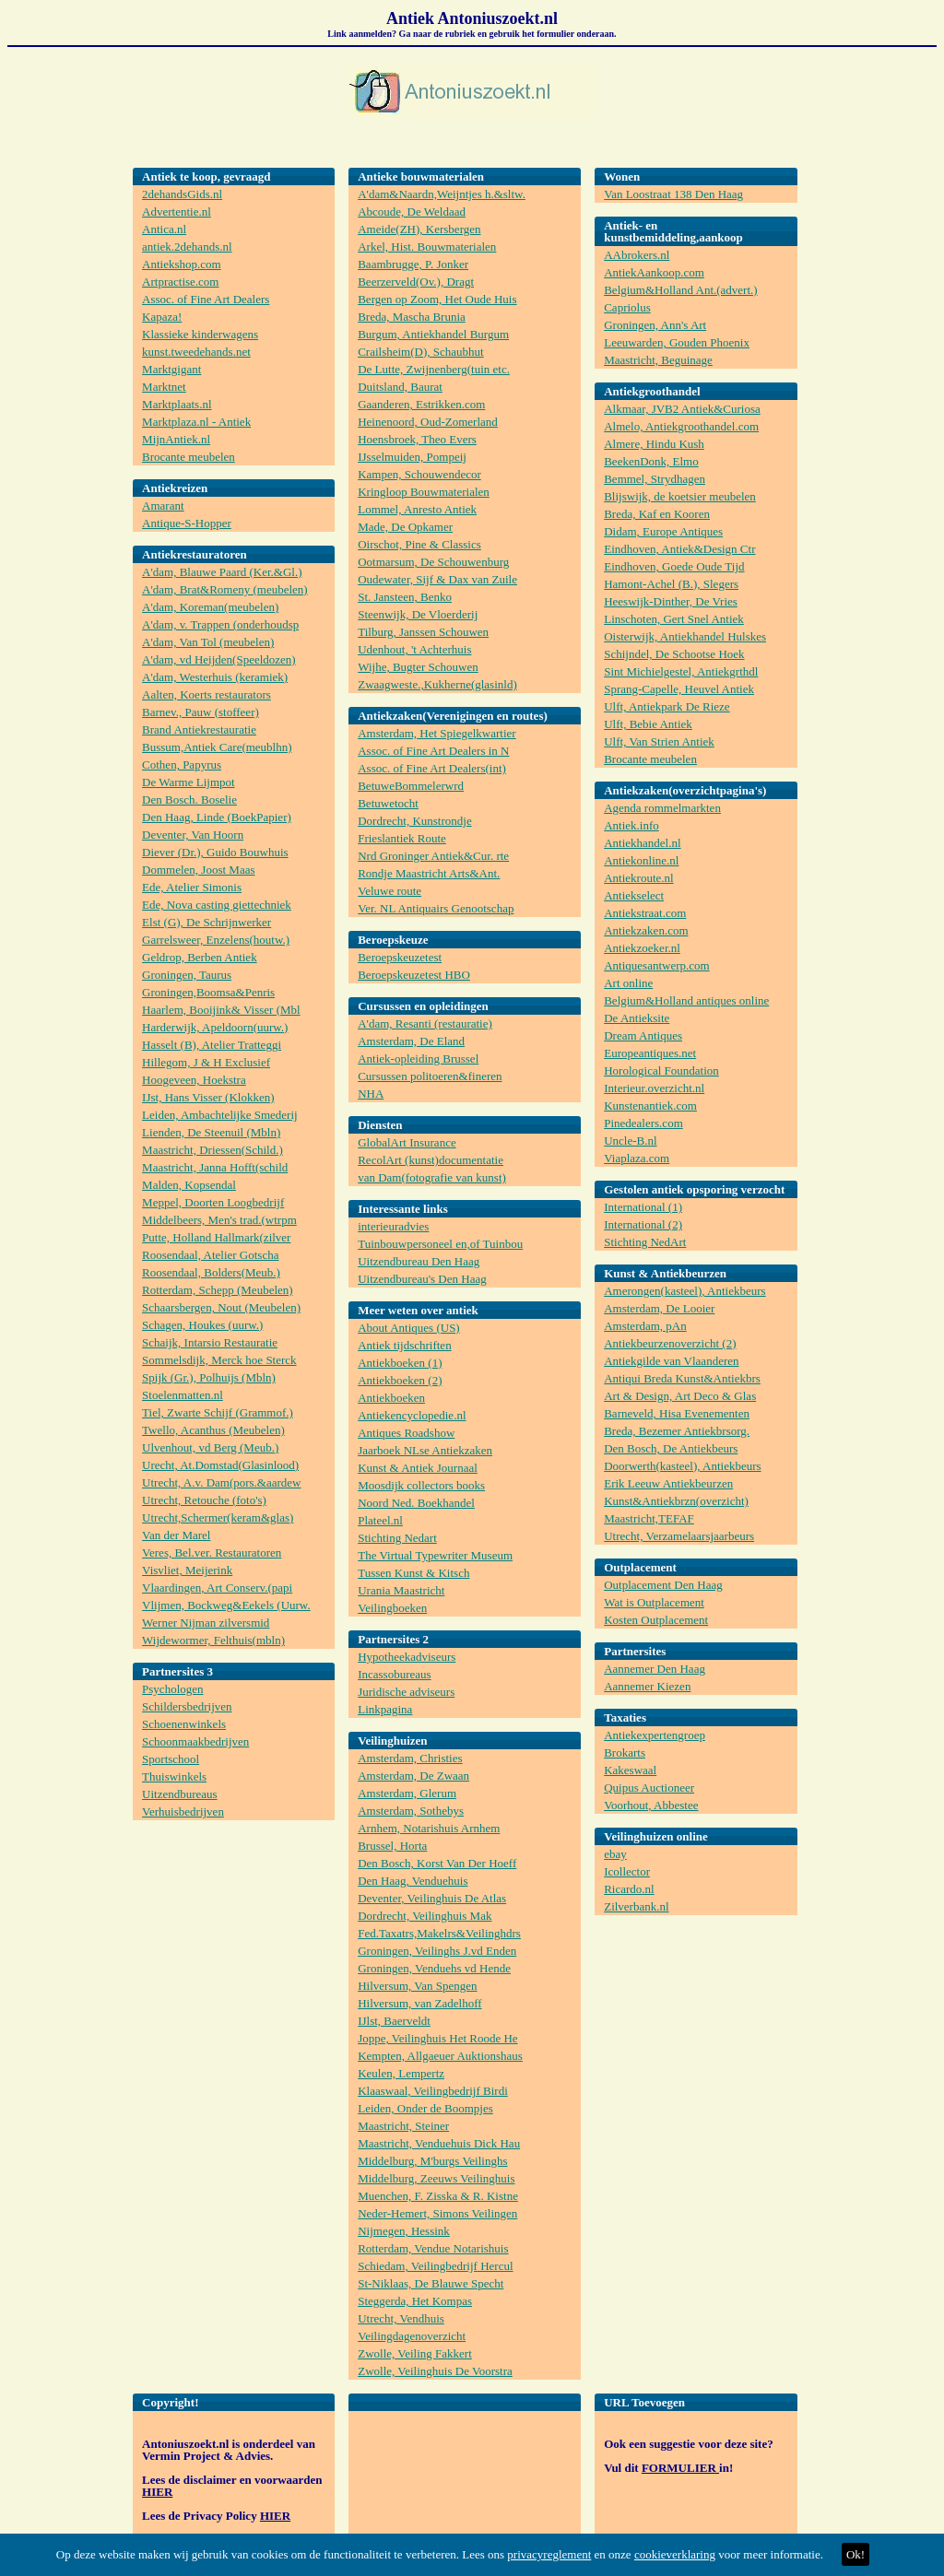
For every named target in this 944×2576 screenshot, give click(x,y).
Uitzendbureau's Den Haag (422, 1279)
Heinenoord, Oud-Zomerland (428, 422)
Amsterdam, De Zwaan (413, 1775)
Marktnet (164, 387)
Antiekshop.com (181, 264)
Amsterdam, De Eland (411, 1041)
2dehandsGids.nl (182, 194)
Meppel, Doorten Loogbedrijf (213, 1202)
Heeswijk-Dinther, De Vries (671, 601)
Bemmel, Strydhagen (654, 479)
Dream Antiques (643, 1035)
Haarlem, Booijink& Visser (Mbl (221, 1010)
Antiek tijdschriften (404, 1345)
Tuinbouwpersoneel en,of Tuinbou (440, 1244)
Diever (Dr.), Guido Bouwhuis (215, 852)
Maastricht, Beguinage (658, 360)
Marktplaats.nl (176, 404)
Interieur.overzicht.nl (654, 1088)
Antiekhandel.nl (642, 843)
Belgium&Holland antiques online (686, 1000)
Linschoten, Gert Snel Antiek (674, 619)
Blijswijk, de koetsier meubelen (680, 496)
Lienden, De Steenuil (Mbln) (211, 1132)
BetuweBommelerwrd (411, 786)
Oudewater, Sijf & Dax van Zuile (437, 579)
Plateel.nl (380, 1520)
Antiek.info (631, 825)
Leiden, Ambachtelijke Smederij (220, 1115)
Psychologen (172, 1689)
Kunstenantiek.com (650, 1105)
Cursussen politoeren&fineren (430, 1076)
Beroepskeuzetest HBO (414, 975)
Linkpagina (385, 1709)
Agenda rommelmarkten (662, 808)
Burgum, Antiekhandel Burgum (433, 334)
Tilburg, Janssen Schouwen (423, 632)
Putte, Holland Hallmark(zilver (216, 1237)
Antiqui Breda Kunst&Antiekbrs (682, 1378)
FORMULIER (680, 2468)
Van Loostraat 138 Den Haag (673, 194)
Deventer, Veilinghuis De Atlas (432, 1898)
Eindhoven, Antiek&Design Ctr (679, 549)
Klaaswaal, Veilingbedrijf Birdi (433, 2091)
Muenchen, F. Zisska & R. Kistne (438, 2196)
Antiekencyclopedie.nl (412, 1415)
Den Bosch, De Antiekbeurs (671, 1448)
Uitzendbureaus (180, 1794)
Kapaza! (162, 316)
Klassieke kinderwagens (200, 334)
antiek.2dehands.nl (186, 246)
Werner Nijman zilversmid (205, 1622)
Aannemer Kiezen (647, 1686)
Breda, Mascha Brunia (412, 316)
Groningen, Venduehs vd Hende (434, 1968)
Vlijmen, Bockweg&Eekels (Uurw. (226, 1605)
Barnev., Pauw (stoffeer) (200, 712)
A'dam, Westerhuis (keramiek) (215, 677)
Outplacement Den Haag (663, 1585)
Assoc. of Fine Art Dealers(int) (432, 768)
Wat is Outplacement (654, 1602)
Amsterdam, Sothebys (411, 1810)
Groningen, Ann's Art (655, 325)
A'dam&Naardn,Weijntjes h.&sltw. (441, 194)
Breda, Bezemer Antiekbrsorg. (676, 1431)
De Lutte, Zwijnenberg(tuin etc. (434, 369)
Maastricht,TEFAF (649, 1518)
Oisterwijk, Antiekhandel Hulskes (685, 636)
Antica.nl (164, 229)
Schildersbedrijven (186, 1706)
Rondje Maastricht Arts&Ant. (429, 873)
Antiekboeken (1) (400, 1363)
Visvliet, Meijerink (187, 1570)
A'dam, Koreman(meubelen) (210, 607)
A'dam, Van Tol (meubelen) (208, 642)
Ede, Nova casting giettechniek (216, 905)
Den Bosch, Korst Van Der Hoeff (437, 1863)
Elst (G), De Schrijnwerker (206, 922)
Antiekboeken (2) (400, 1380)
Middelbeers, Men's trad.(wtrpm (219, 1220)
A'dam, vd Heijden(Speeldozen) (219, 659)
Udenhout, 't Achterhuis (414, 649)
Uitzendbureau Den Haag (418, 1261)
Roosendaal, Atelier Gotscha (210, 1255)
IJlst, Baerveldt (394, 2021)
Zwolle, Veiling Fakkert (415, 2353)
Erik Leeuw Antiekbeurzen (668, 1483)
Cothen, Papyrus (181, 764)
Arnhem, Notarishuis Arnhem (429, 1828)
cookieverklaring (674, 2554)
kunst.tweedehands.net (196, 352)
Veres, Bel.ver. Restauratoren (211, 1552)
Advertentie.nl (176, 211)
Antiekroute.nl (638, 878)
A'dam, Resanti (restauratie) (425, 1023)
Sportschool (170, 1759)
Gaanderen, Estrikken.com (421, 404)
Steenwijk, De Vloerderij (418, 614)
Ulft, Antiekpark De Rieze (666, 706)
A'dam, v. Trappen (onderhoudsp (220, 624)
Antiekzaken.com (646, 930)
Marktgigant (171, 369)
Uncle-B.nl (630, 1140)
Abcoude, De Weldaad (412, 211)
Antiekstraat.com (645, 913)
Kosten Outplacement (656, 1620)
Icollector (627, 1871)
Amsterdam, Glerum (407, 1793)
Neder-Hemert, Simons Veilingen (437, 2213)
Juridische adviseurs (406, 1692)
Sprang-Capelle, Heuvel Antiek (679, 689)
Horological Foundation (661, 1070)
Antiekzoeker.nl (642, 948)
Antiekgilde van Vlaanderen (671, 1361)
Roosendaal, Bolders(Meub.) (211, 1272)
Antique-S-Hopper (186, 523)
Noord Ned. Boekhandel (416, 1503)
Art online (628, 983)
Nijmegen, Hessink (404, 2231)
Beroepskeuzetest (400, 957)
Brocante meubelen (188, 457)
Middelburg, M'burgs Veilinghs (432, 2161)
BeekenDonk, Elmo (651, 461)
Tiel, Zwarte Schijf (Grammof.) (217, 1412)
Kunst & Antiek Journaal (418, 1468)
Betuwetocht (388, 803)
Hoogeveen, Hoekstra (194, 1080)
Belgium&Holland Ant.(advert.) (680, 290)
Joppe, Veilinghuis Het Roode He (437, 2038)
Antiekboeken (391, 1398)
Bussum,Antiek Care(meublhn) (216, 747)
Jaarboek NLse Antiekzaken (425, 1450)
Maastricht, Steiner (403, 2126)
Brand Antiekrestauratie (199, 729)
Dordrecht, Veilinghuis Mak (424, 1916)
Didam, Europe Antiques (663, 531)
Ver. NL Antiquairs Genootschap (435, 908)
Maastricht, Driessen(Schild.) (212, 1150)
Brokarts (624, 1752)
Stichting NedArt (645, 1242)
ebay (615, 1854)
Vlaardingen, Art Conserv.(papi (217, 1587)
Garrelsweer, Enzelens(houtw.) (215, 940)
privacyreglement (549, 2554)
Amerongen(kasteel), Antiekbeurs (684, 1291)
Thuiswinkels (174, 1776)
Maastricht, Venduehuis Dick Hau (439, 2143)
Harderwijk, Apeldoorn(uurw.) (215, 1027)
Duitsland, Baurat (400, 387)
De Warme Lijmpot (188, 782)
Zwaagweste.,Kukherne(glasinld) (437, 684)
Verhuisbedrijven (183, 1811)
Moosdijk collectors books (421, 1485)
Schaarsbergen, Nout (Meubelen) (221, 1307)
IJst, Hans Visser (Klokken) (208, 1097)
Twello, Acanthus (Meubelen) (213, 1430)
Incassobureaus (394, 1674)
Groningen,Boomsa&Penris (208, 992)
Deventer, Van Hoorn (192, 834)
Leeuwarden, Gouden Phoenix (676, 342)
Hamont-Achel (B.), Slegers (671, 584)
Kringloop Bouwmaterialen (424, 492)
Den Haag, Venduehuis (412, 1881)
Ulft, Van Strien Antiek (659, 741)
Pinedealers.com (643, 1123)
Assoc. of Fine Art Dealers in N (433, 751)
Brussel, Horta (392, 1846)
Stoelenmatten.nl (182, 1395)
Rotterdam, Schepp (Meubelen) (217, 1290)
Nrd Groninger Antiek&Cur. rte (433, 856)
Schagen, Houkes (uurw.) (202, 1325)
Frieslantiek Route (402, 838)
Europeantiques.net (650, 1053)
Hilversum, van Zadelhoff (419, 2003)
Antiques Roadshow (406, 1433)
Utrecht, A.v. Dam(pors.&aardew (221, 1482)
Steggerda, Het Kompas (415, 2301)
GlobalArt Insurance (407, 1142)
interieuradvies (393, 1226)
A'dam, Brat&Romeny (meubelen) (225, 589)
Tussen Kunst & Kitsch (413, 1573)
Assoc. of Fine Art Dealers (205, 299)
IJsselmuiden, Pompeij (412, 457)
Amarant (162, 505)
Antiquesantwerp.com (656, 965)
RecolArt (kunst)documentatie (430, 1160)
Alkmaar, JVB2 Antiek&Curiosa (682, 409)
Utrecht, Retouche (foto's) (204, 1500)
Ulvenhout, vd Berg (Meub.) (210, 1447)
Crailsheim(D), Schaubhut (420, 352)
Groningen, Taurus (186, 975)
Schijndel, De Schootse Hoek (674, 654)
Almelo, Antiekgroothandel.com (681, 426)
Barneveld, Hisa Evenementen (676, 1413)
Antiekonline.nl (641, 860)
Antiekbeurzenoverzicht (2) (670, 1343)
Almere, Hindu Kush (654, 444)
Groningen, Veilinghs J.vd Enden (437, 1951)
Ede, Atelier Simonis (192, 887)
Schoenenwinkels (184, 1724)
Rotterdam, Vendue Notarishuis (433, 2248)
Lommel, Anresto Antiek (417, 509)
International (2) (643, 1224)
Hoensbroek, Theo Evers (417, 439)
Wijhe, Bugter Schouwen (418, 667)
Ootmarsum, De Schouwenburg (433, 562)
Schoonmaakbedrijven (195, 1741)
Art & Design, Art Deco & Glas (680, 1396)
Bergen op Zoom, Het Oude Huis (437, 299)
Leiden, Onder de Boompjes (425, 2108)
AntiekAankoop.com (654, 272)
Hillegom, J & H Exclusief (206, 1062)
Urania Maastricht (401, 1590)
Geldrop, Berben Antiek (199, 957)
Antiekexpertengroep (654, 1735)
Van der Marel (176, 1535)
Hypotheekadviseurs (406, 1657)
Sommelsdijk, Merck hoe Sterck (219, 1360)
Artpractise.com (180, 281)
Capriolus (627, 307)
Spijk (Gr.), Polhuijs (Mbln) (209, 1377)
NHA (371, 1093)
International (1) (643, 1207)
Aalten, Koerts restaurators (206, 694)
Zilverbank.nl (636, 1906)
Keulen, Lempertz (401, 2073)
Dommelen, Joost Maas (198, 869)
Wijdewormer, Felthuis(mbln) (213, 1640)
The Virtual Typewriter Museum (435, 1555)
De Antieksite (636, 1018)
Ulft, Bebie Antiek (648, 724)
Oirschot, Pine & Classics (419, 544)
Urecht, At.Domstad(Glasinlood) (220, 1465)
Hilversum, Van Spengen (417, 1986)
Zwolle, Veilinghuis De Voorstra (435, 2371)
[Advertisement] (240, 92)
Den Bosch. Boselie (189, 799)
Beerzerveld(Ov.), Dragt (416, 281)
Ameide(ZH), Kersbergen (419, 229)
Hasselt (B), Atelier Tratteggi (211, 1045)
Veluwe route (389, 891)
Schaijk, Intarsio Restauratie (209, 1342)
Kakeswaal (630, 1770)
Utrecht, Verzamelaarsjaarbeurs (679, 1536)
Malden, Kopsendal (189, 1185)
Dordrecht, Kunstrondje (414, 821)
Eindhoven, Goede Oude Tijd (674, 566)
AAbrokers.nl (636, 255)
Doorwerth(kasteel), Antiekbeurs (682, 1466)
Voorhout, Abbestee (651, 1805)
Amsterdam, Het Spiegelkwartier (436, 733)
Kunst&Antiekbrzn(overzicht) (676, 1501)
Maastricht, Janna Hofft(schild (215, 1167)
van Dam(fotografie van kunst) (432, 1177)
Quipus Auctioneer (649, 1787)
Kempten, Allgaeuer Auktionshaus (440, 2056)
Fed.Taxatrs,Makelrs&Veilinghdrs (439, 1933)
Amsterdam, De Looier (659, 1308)
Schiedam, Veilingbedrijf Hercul (435, 2266)
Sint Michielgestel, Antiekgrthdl (681, 671)
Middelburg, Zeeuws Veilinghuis (436, 2178)
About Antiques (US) (409, 1328)
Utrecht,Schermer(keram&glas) (217, 1517)
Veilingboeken (392, 1608)
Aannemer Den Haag (654, 1669)
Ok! (855, 2554)
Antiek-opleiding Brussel (418, 1058)
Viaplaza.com (636, 1158)
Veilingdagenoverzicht (412, 2336)
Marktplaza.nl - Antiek (196, 422)
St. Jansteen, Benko (405, 597)
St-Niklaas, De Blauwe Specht (430, 2283)
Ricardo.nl (629, 1889)
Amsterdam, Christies (410, 1758)
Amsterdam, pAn (645, 1326)
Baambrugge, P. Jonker (413, 264)
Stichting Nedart (397, 1538)
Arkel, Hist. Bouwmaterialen (427, 246)
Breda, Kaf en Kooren (657, 514)
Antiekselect (634, 895)
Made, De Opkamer (405, 527)
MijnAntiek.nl (176, 439)
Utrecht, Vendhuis (401, 2318)
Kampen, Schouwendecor (419, 474)
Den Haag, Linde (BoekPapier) (216, 817)
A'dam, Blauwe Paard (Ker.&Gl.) (221, 572)
